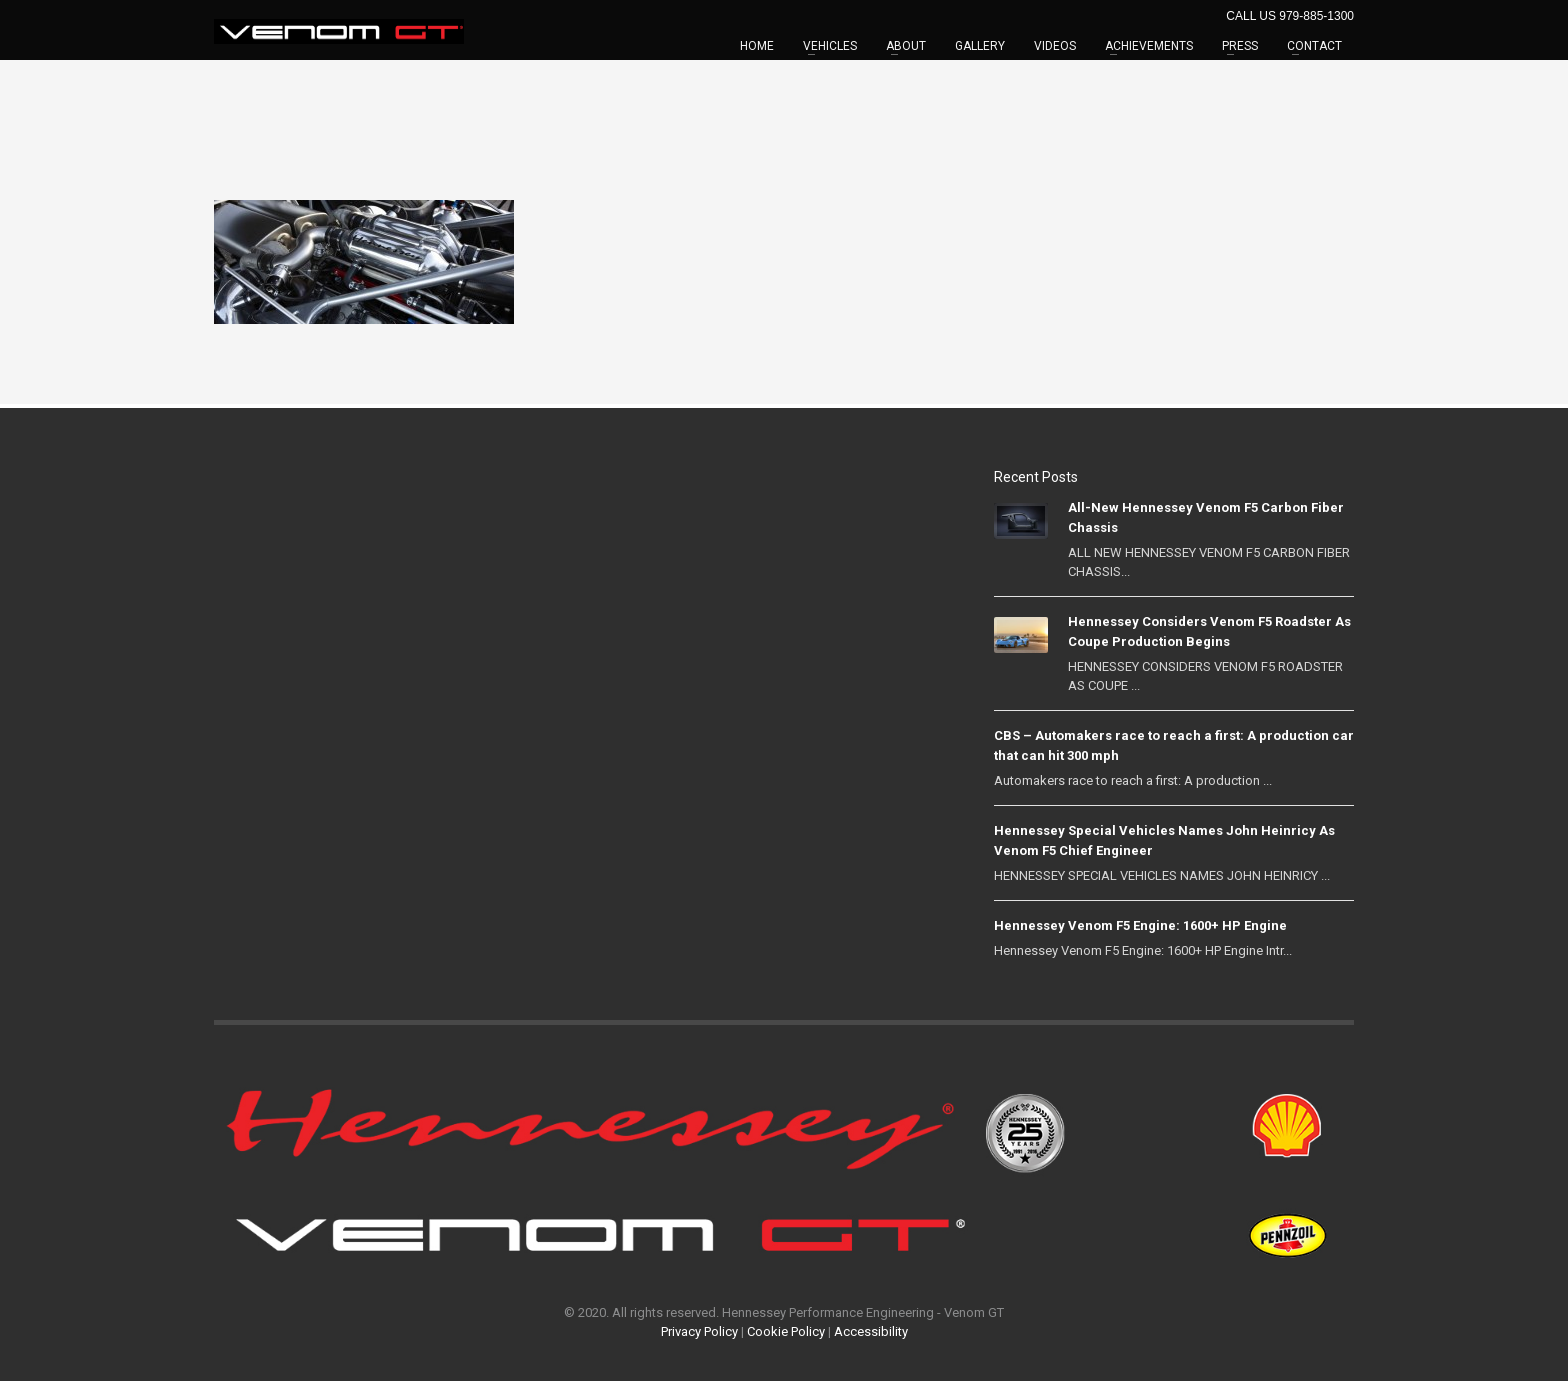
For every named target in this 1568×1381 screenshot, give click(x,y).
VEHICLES (830, 46)
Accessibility (871, 1331)
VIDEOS (1055, 46)
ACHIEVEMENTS (1149, 46)
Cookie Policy (786, 1331)
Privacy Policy (699, 1331)
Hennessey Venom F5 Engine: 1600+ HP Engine (1140, 925)
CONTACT (1314, 46)
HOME (757, 46)
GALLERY (980, 46)
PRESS (1240, 46)
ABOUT (906, 46)
